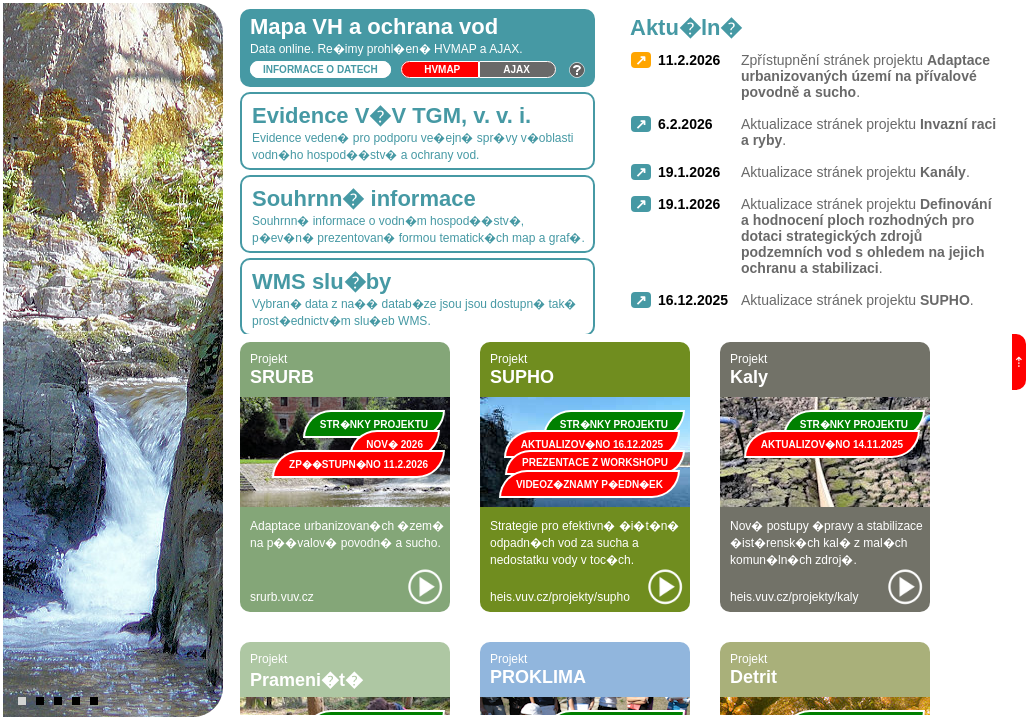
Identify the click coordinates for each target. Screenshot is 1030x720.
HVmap (442, 69)
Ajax (516, 69)
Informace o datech (320, 69)
